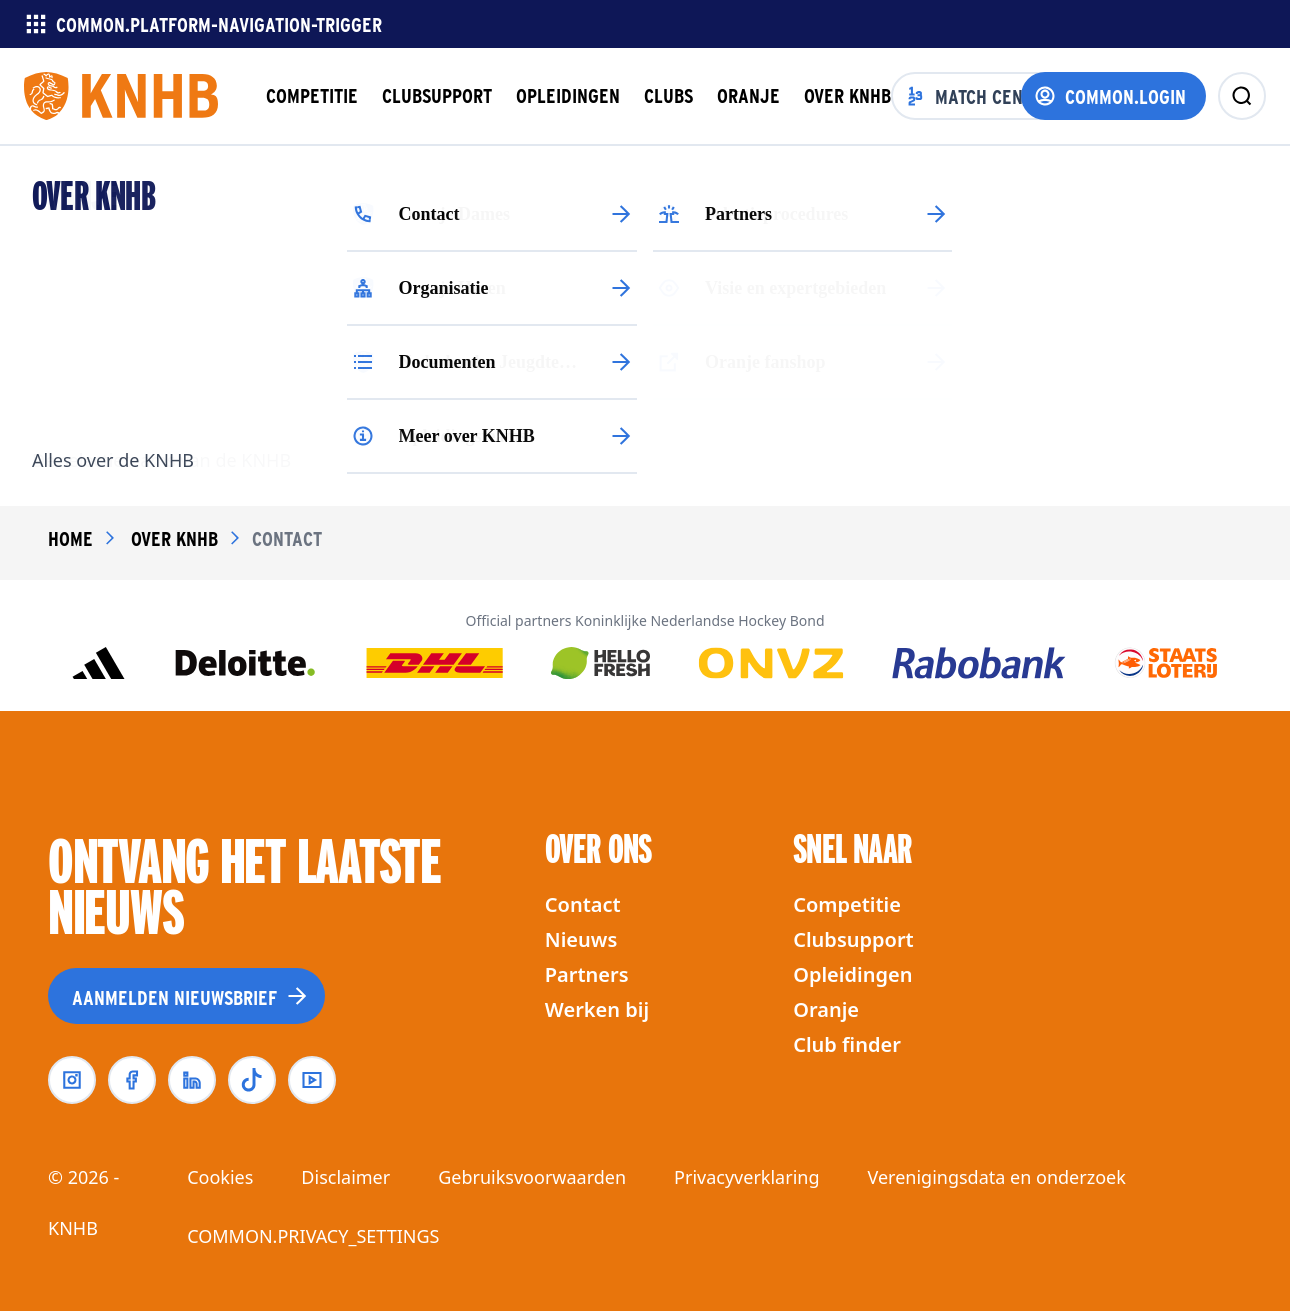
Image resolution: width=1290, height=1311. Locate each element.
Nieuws (581, 939)
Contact (583, 904)
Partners (587, 974)
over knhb (174, 538)
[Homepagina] (121, 96)
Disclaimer (345, 1177)
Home (70, 538)
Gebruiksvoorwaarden (532, 1177)
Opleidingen (852, 974)
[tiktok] (252, 1080)
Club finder (847, 1044)
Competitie (847, 904)
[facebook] (132, 1080)
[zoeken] (1242, 96)
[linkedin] (192, 1080)
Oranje (826, 1009)
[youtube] (312, 1080)
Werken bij (597, 1009)
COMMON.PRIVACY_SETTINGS (313, 1236)
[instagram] (72, 1080)
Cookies (220, 1177)
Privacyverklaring (746, 1177)
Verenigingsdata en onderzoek (996, 1177)
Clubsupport (853, 939)
